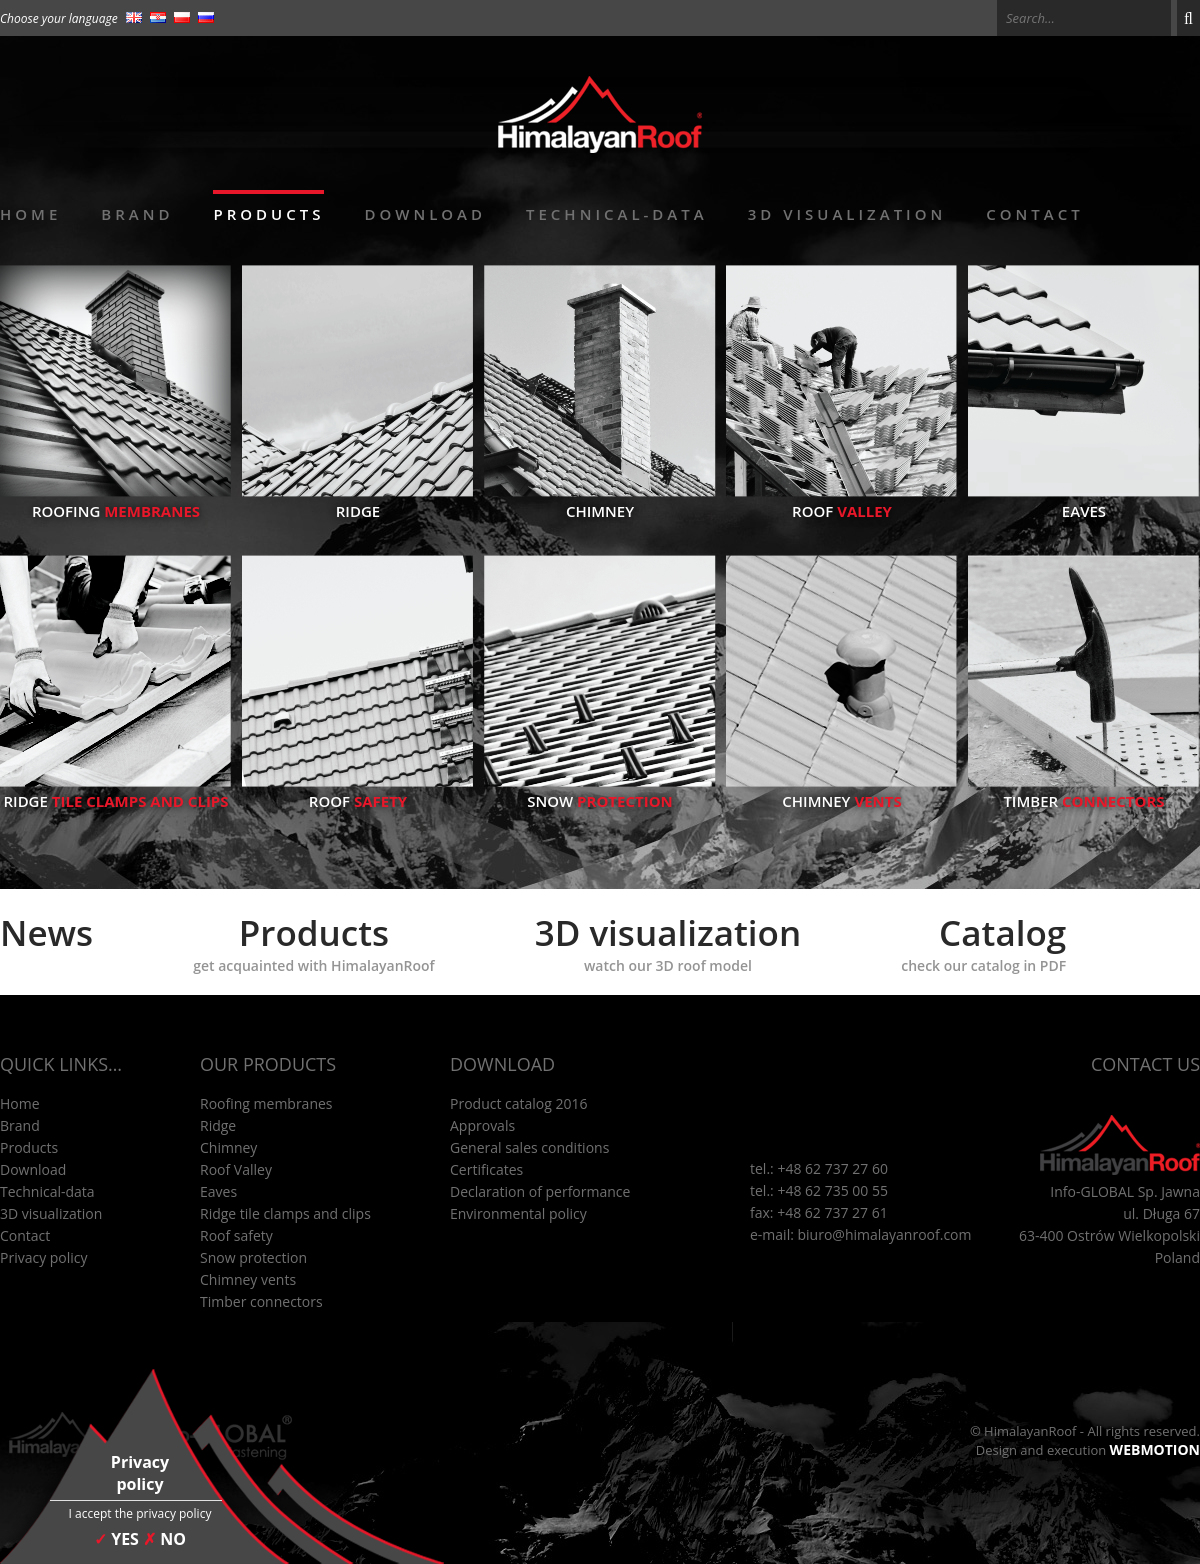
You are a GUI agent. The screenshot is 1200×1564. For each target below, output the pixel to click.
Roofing (116, 501)
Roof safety (236, 1235)
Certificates (486, 1169)
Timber (1084, 791)
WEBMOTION (1155, 1449)
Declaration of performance (540, 1191)
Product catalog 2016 (519, 1103)
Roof (842, 501)
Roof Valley (236, 1169)
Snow (600, 791)
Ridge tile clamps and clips (285, 1213)
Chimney (600, 501)
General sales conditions (529, 1147)
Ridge (358, 501)
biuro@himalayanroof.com (885, 1234)
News (46, 932)
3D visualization (847, 214)
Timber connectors (261, 1301)
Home (30, 214)
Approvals (482, 1125)
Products (268, 214)
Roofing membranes (266, 1103)
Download (425, 214)
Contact (1034, 214)
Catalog (983, 942)
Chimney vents (248, 1279)
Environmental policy (518, 1213)
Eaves (1084, 501)
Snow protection (253, 1257)
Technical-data (617, 214)
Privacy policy (44, 1257)
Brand (137, 214)
